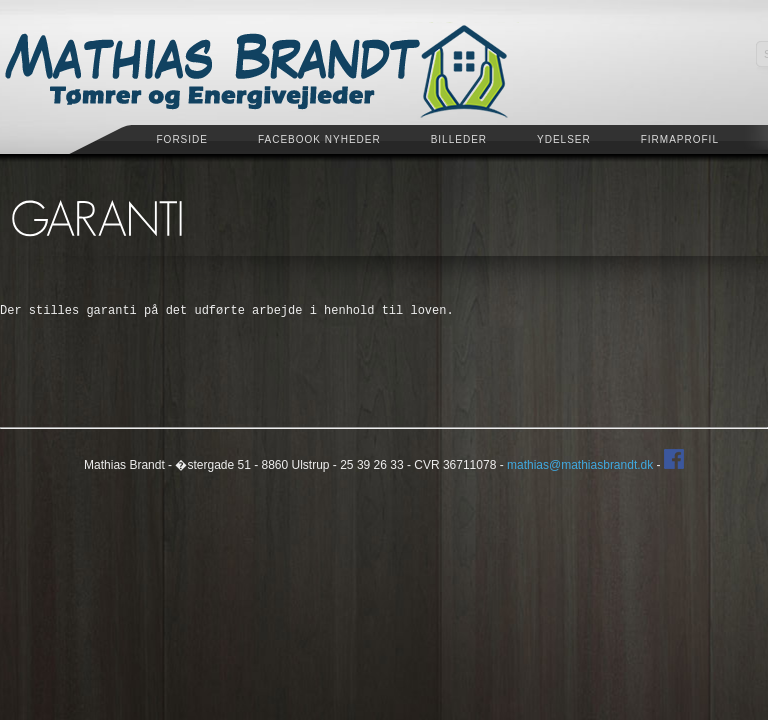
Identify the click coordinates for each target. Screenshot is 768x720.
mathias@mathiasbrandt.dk (580, 465)
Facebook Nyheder (319, 139)
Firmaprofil (680, 139)
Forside (182, 139)
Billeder (459, 139)
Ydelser (564, 139)
